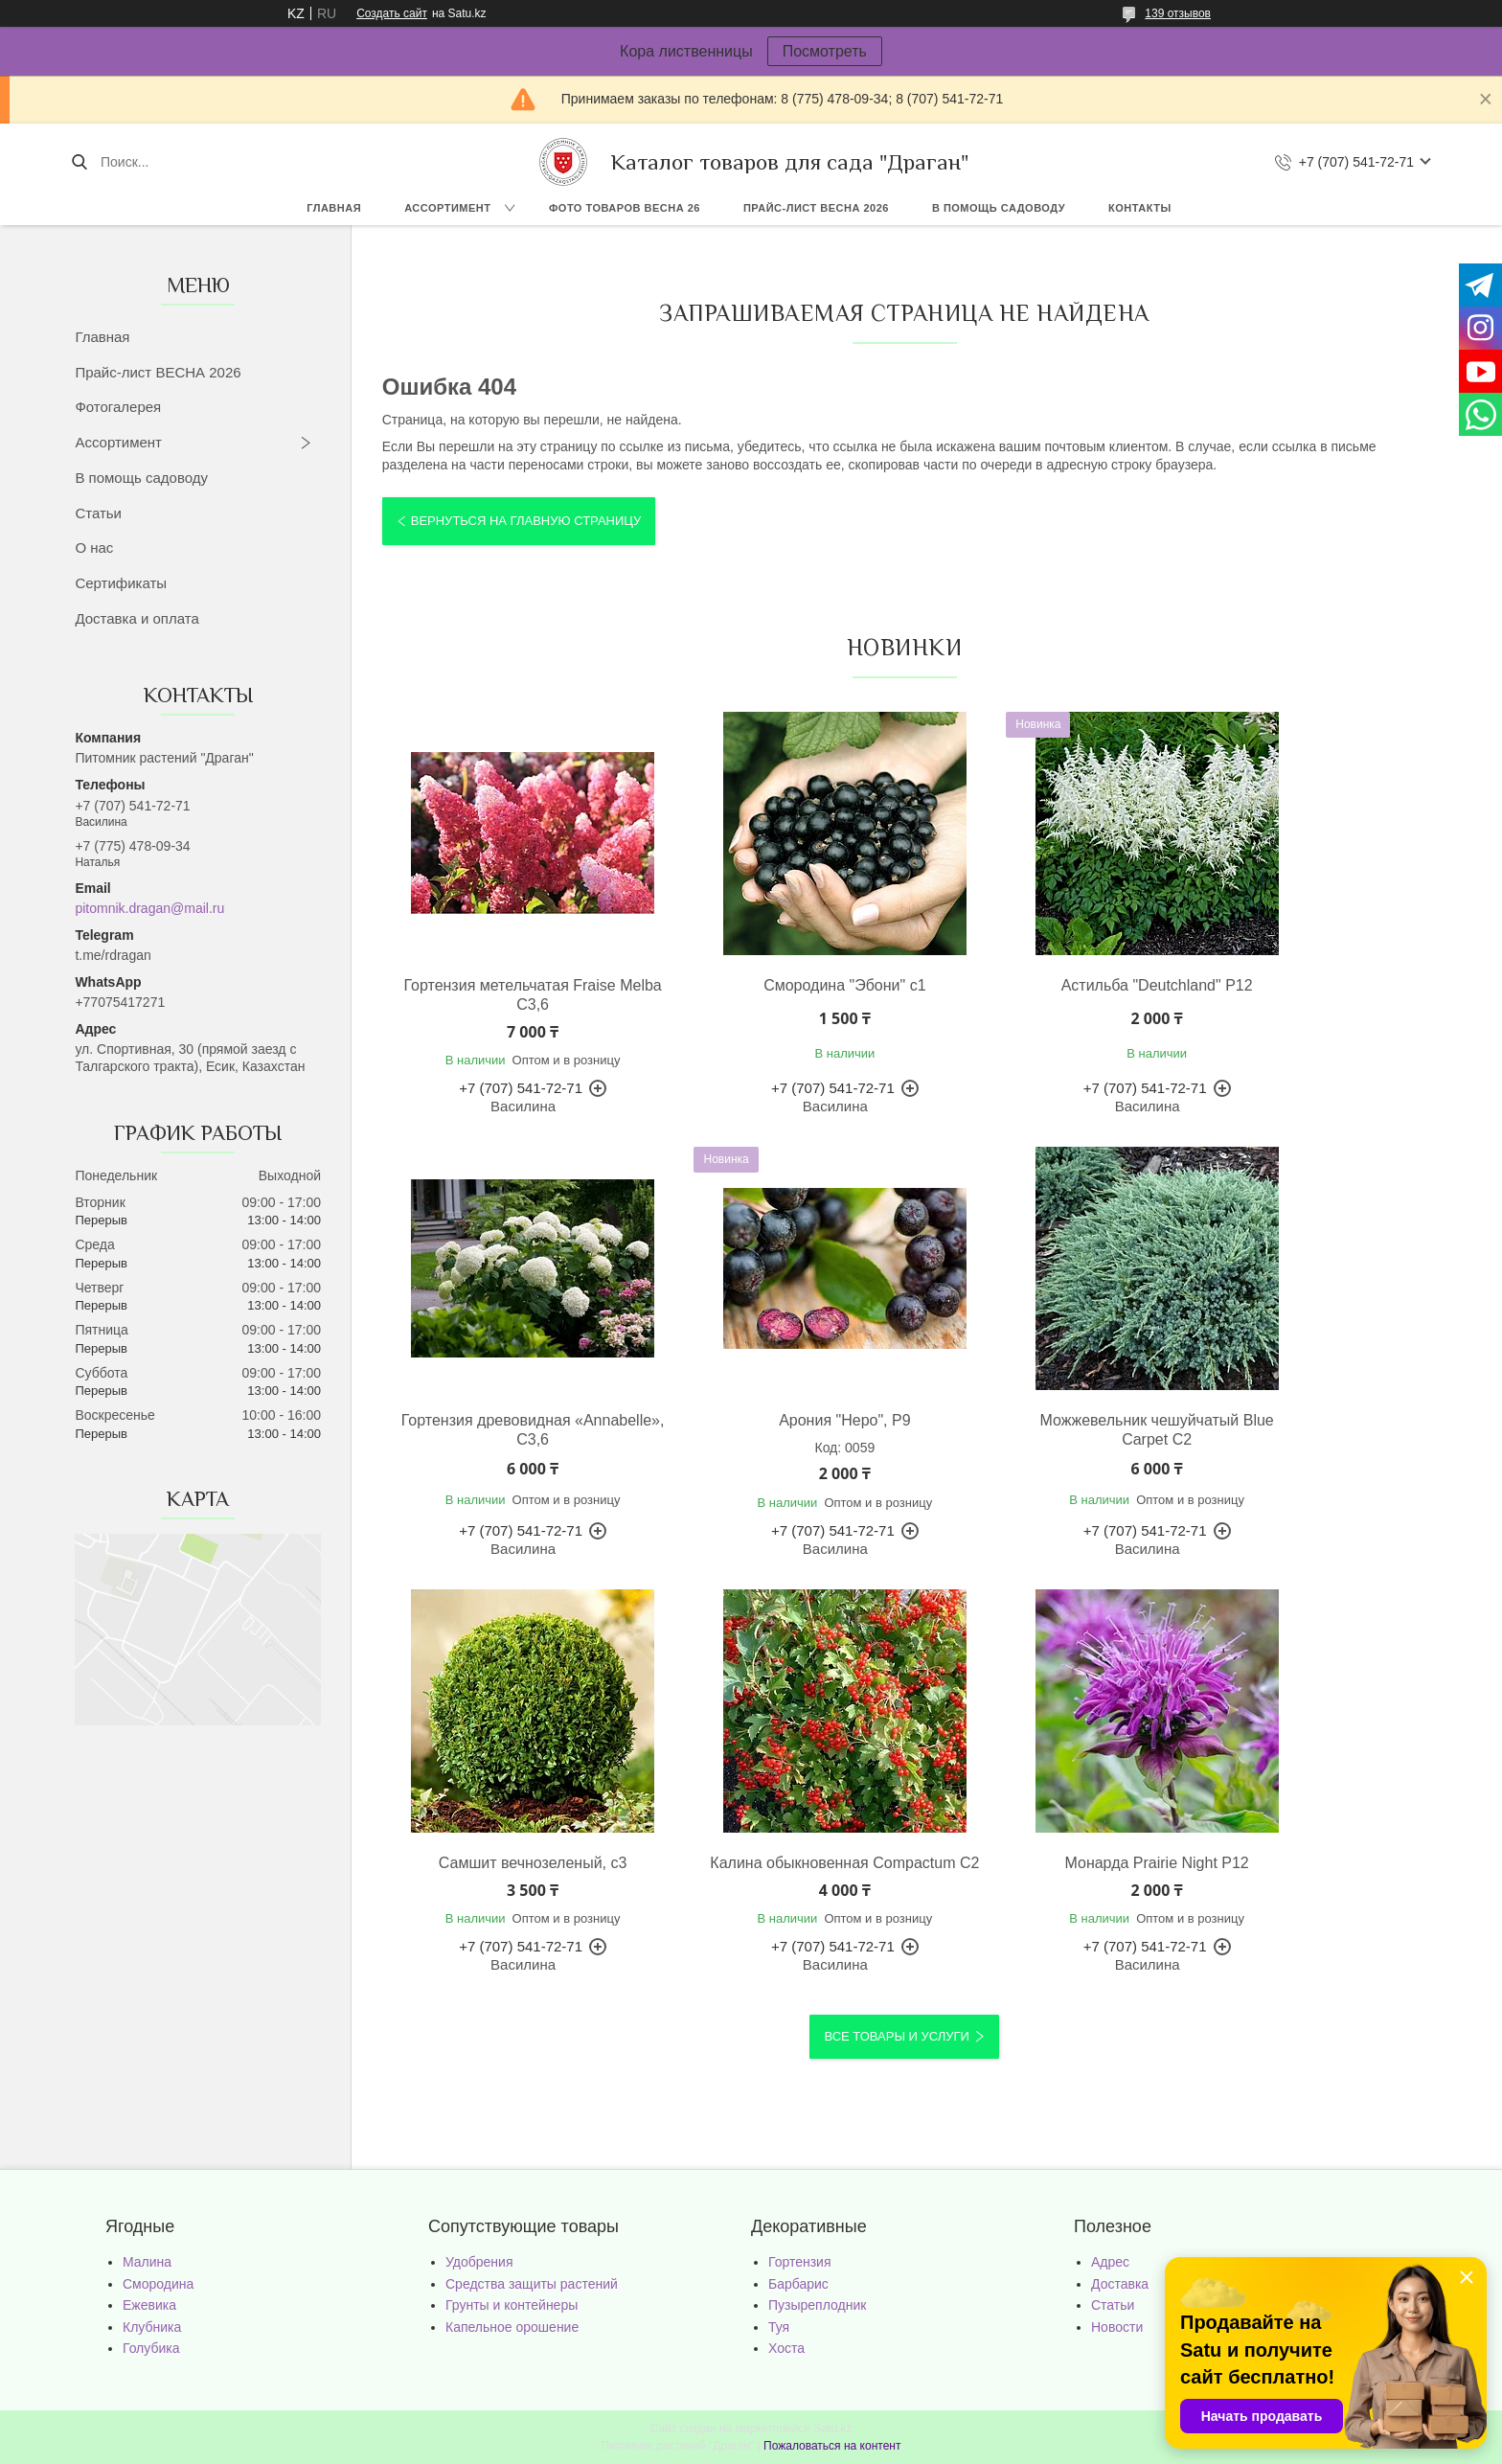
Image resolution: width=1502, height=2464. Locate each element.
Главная (334, 208)
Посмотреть (825, 51)
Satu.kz (832, 2428)
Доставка (1120, 2284)
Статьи (98, 513)
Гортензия (799, 2262)
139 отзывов (1178, 13)
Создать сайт (391, 13)
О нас (94, 547)
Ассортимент (447, 208)
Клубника (152, 2327)
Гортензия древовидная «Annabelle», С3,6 (1300, 995)
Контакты (1140, 208)
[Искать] (79, 161)
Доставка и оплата (136, 618)
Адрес (1110, 2262)
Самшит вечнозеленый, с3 (1037, 1420)
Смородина (158, 2284)
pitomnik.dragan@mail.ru (149, 908)
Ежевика (149, 2305)
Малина (147, 2262)
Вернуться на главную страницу (526, 520)
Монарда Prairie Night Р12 (509, 1863)
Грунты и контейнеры (511, 2305)
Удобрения (478, 2262)
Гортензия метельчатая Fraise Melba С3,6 (508, 995)
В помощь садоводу (998, 208)
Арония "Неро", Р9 (508, 1420)
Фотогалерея (118, 407)
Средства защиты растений (531, 2284)
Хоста (786, 2348)
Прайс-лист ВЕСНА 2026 (816, 208)
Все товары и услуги (896, 2036)
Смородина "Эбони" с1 (772, 985)
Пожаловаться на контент (831, 2446)
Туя (778, 2327)
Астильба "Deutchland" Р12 (1036, 985)
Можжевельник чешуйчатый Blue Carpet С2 (772, 1430)
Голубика (151, 2348)
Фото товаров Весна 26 (624, 208)
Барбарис (798, 2284)
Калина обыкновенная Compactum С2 (1300, 1430)
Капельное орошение (512, 2327)
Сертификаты (121, 583)
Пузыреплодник (817, 2305)
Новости (1117, 2327)
